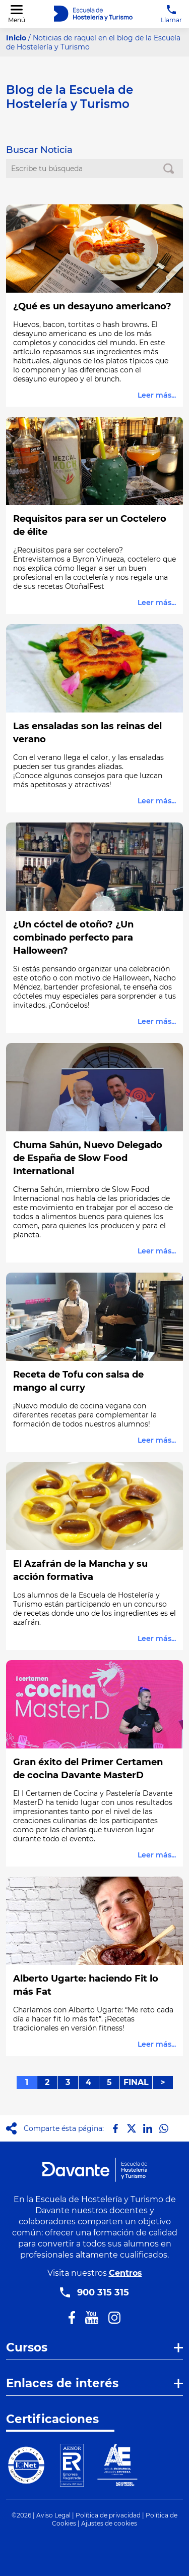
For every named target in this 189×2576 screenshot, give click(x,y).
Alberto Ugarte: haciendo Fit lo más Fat (85, 1985)
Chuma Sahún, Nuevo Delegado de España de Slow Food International (87, 1158)
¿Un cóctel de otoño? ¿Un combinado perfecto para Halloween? (73, 937)
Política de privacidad (108, 2515)
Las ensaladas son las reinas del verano (87, 733)
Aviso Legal (53, 2515)
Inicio (16, 37)
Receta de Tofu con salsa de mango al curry (78, 1381)
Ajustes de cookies (109, 2523)
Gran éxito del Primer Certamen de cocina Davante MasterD (88, 1769)
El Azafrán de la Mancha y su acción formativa (80, 1570)
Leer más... (157, 395)
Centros (125, 2273)
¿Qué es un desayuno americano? (92, 306)
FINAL (136, 2082)
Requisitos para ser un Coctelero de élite (89, 525)
